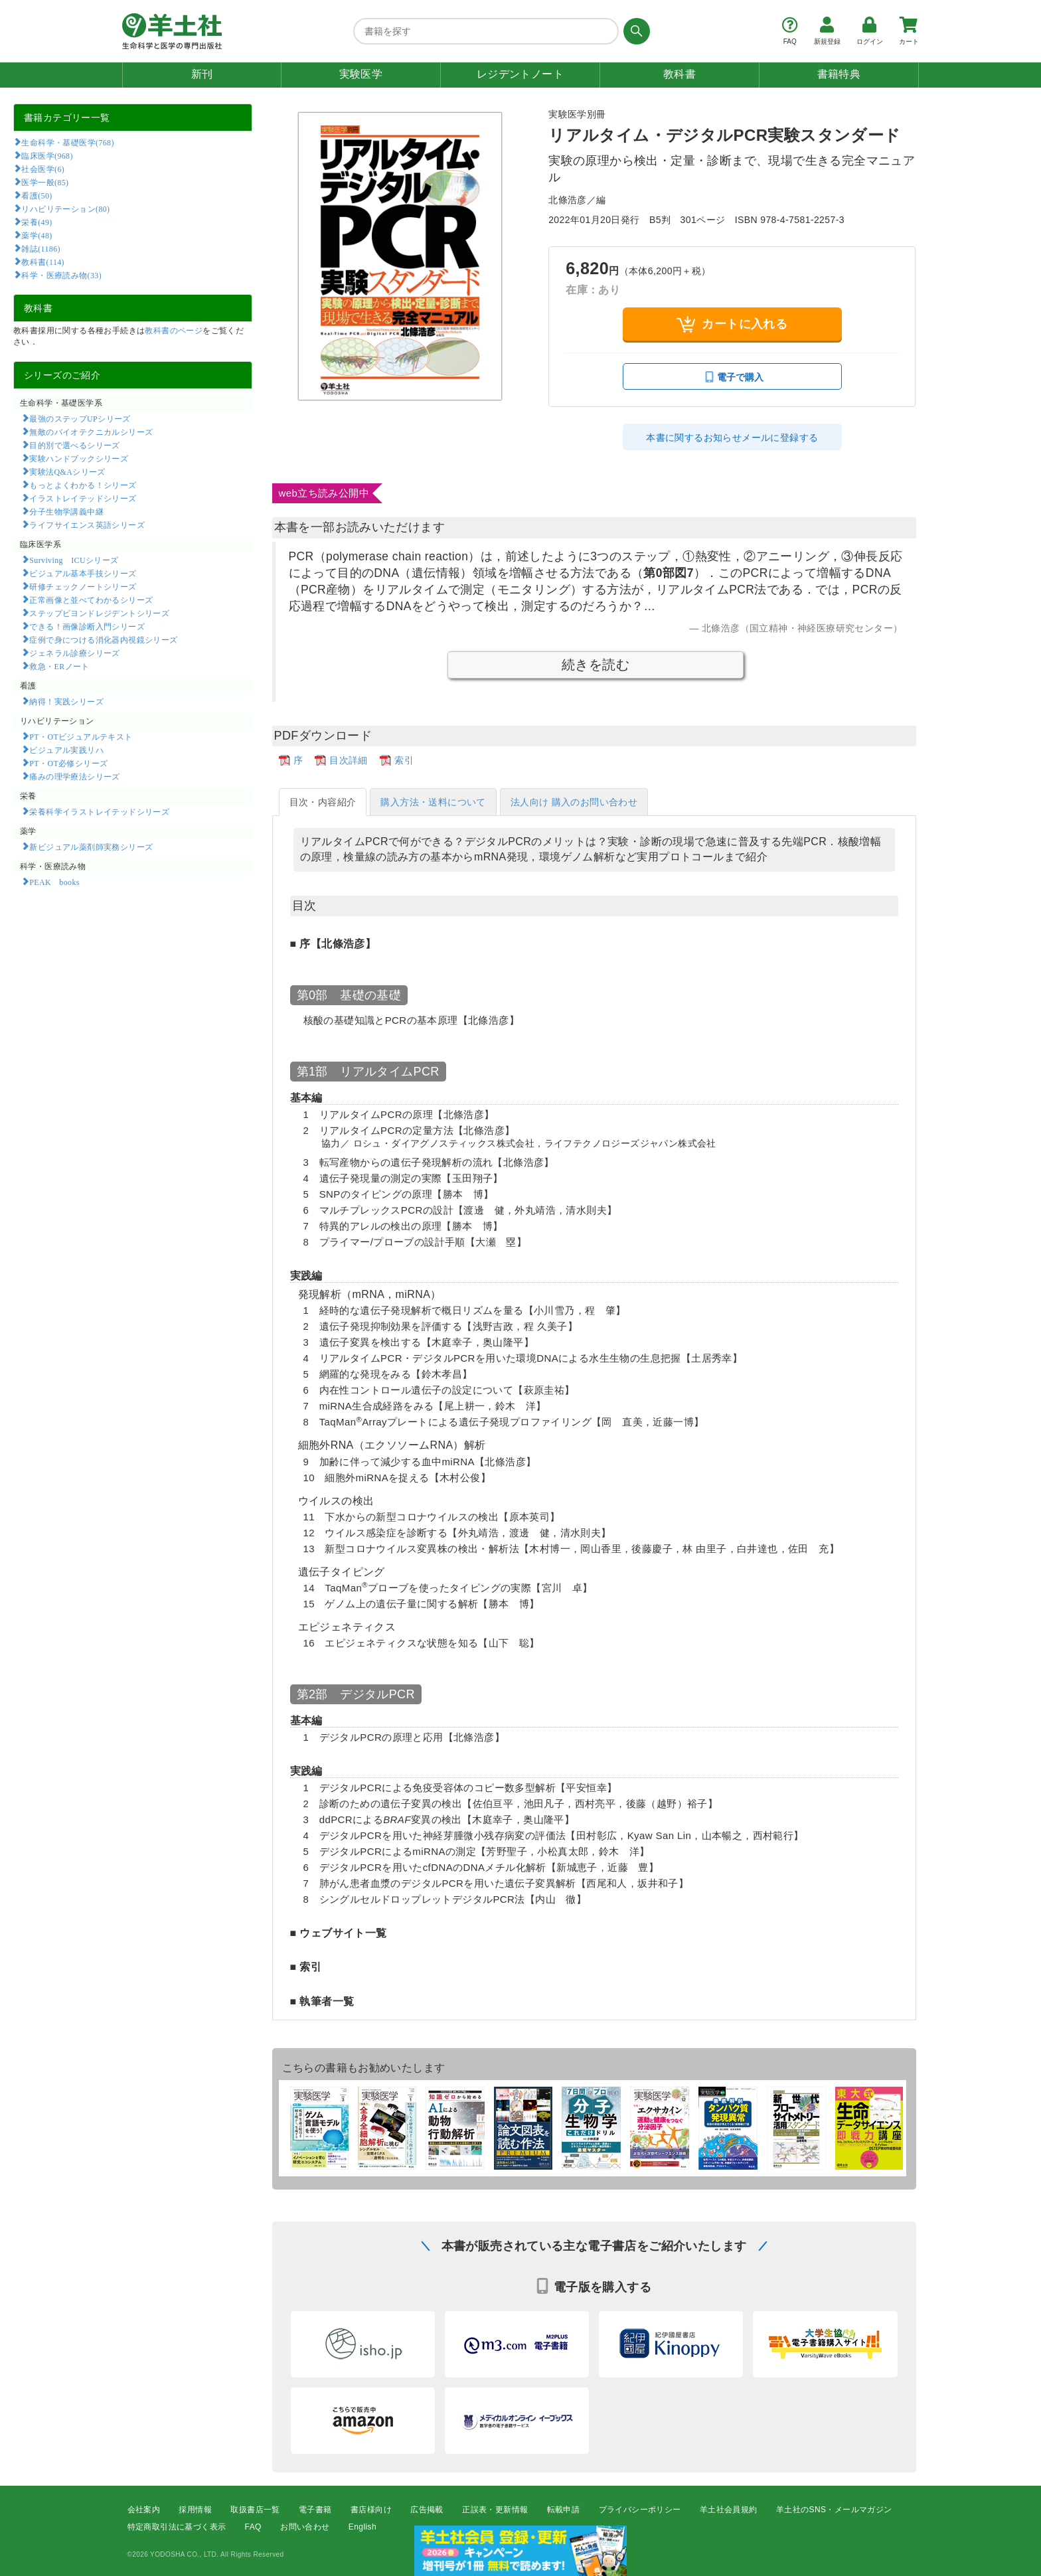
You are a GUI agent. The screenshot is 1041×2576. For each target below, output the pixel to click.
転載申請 (563, 2509)
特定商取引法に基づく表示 (176, 2527)
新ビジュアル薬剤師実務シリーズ (91, 846)
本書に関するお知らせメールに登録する (732, 437)
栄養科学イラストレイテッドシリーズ (99, 811)
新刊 (202, 74)
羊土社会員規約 (729, 2509)
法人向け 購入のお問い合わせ (574, 802)
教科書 (679, 74)
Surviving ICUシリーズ (73, 560)
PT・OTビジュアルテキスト (80, 736)
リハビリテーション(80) (65, 208)
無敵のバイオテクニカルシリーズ (91, 432)
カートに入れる (732, 324)
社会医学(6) (42, 169)
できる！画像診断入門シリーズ (87, 626)
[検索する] (634, 31)
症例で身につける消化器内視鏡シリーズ (103, 639)
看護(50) (36, 195)
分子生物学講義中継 (66, 511)
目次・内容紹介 (323, 802)
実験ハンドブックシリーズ (78, 458)
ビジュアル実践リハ (66, 750)
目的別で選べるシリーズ (74, 445)
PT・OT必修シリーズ (68, 763)
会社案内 (144, 2509)
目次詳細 (348, 760)
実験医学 (361, 74)
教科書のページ (173, 330)
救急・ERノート (59, 666)
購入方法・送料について (432, 802)
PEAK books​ (54, 882)
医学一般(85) (44, 182)
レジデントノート (520, 74)
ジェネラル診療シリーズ (74, 653)
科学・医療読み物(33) (61, 275)
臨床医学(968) (46, 155)
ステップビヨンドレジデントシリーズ (99, 613)
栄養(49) (36, 222)
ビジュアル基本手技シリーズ (82, 573)
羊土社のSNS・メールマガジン (834, 2509)
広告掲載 (426, 2509)
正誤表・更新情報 (495, 2509)
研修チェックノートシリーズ (82, 586)
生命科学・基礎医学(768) (67, 142)
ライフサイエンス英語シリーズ (87, 524)
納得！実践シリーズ (66, 701)
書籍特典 (839, 74)
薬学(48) (36, 235)
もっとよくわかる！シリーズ (82, 485)
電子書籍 (315, 2509)
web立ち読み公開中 (324, 493)
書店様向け (371, 2509)
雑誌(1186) (40, 248)
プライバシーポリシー (640, 2509)
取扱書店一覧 (255, 2509)
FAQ (253, 2527)
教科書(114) (42, 262)
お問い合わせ (304, 2527)
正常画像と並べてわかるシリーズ (91, 600)
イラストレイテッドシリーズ (82, 498)
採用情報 (195, 2509)
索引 (404, 760)
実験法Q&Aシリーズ (67, 471)
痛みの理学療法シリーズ (74, 776)
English (362, 2527)
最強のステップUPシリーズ (79, 418)
